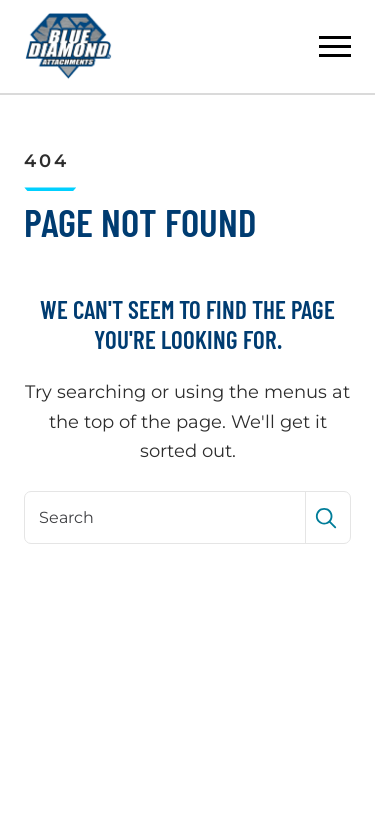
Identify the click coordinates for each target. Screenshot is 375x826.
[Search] (167, 517)
